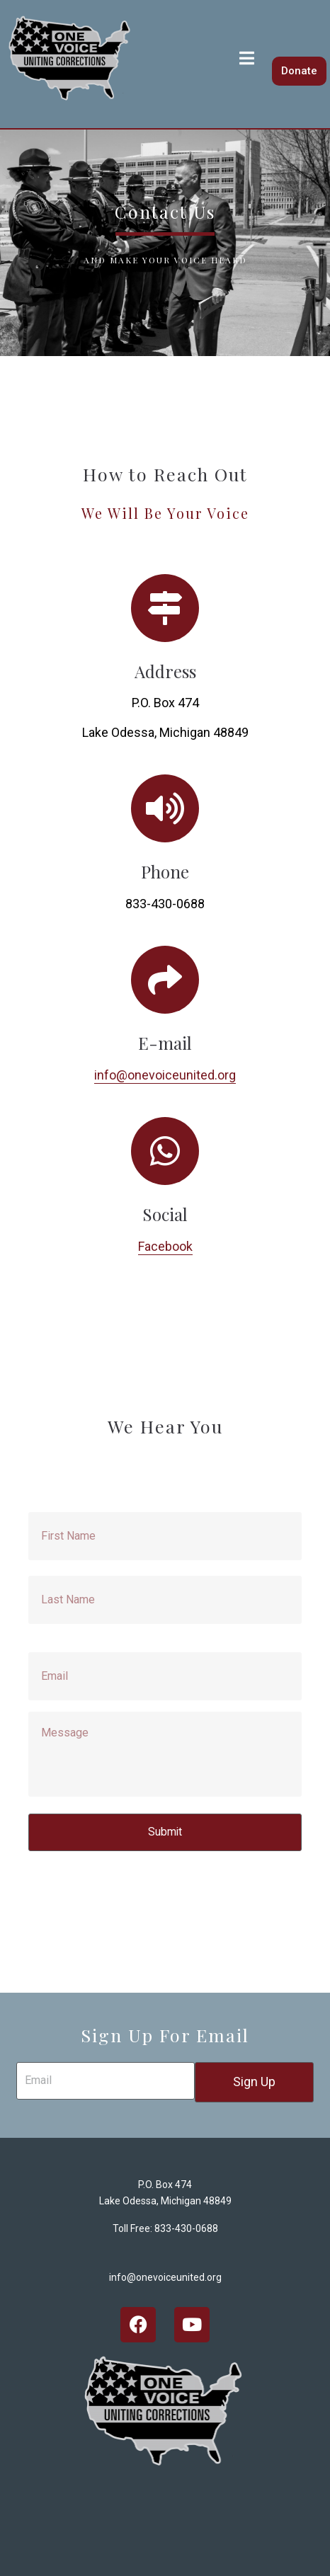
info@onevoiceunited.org (165, 1074)
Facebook (165, 1246)
